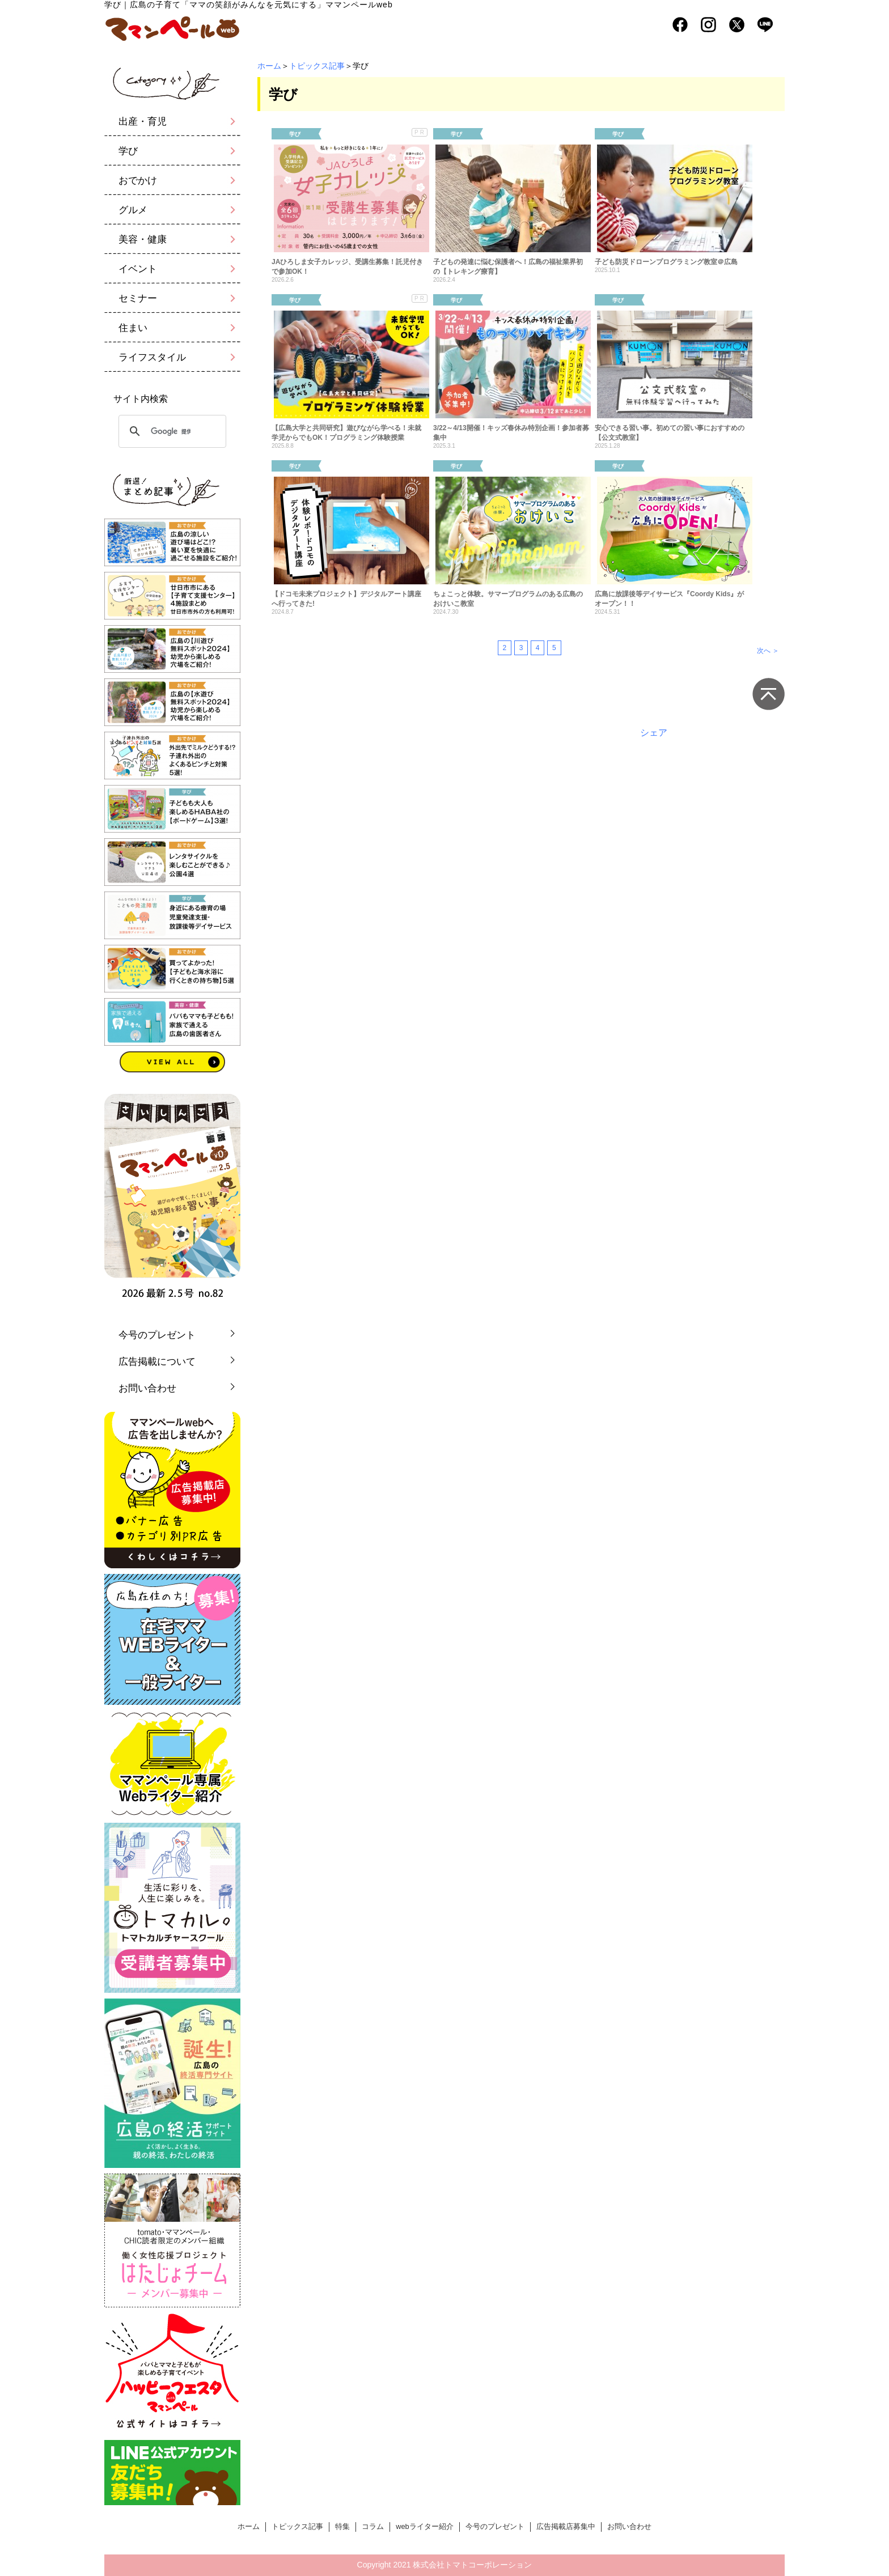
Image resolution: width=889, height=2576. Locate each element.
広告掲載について (157, 1361)
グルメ (132, 210)
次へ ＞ (768, 651)
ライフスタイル (152, 357)
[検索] (170, 431)
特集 (342, 2526)
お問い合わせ (147, 1388)
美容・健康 (142, 239)
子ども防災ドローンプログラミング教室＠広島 (666, 262)
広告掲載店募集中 (565, 2526)
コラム (373, 2526)
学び (128, 151)
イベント (137, 269)
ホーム (269, 65)
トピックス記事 (317, 65)
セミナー (137, 298)
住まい (132, 327)
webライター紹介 (424, 2526)
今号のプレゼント (157, 1335)
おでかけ (137, 180)
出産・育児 (142, 121)
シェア (653, 732)
